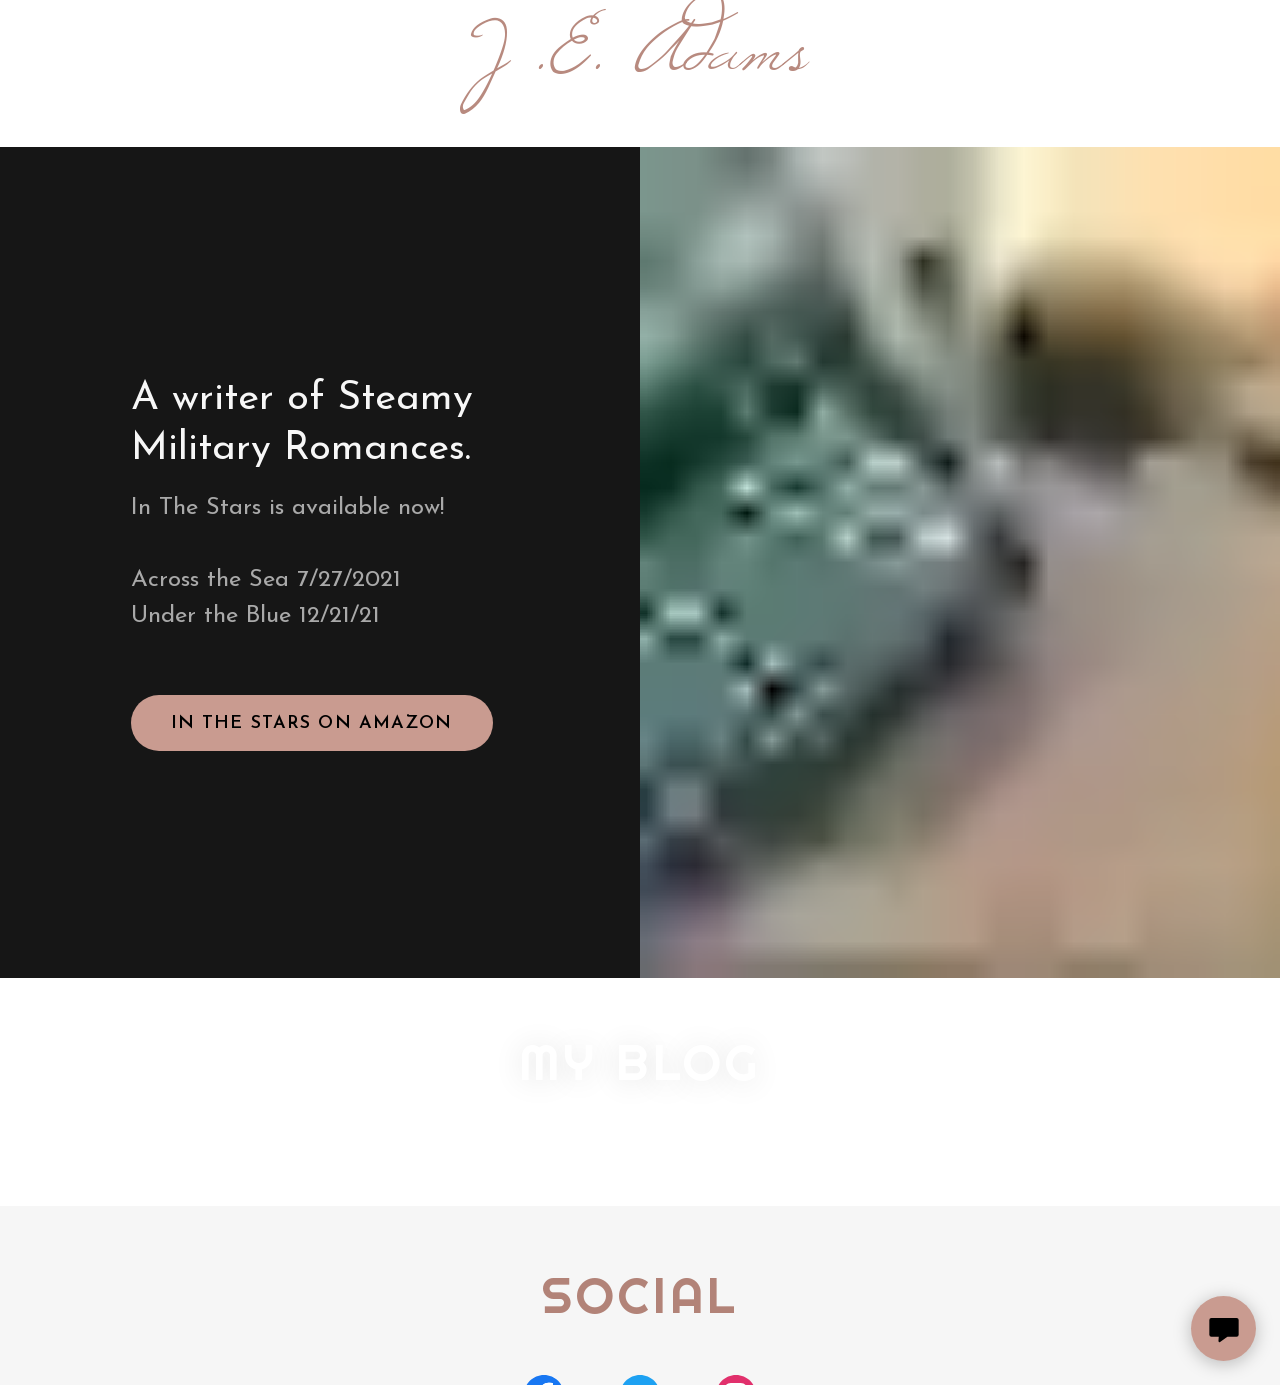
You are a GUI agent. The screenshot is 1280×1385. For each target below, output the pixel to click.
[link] (640, 64)
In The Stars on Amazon (312, 723)
